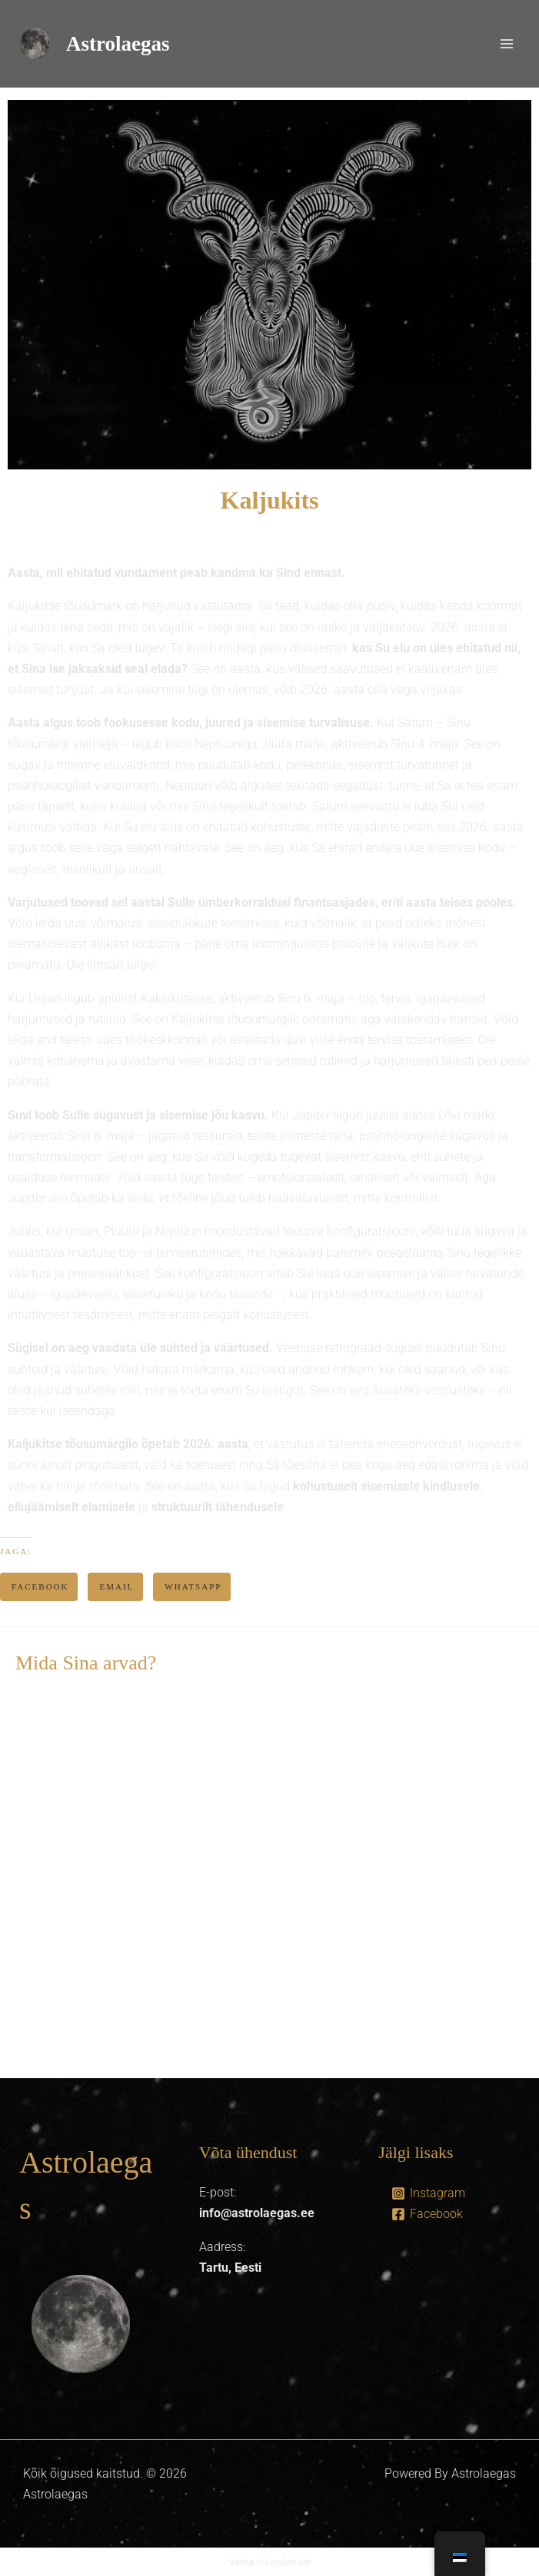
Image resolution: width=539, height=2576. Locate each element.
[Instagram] (428, 2193)
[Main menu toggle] (507, 44)
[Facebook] (426, 2214)
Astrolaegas (118, 43)
